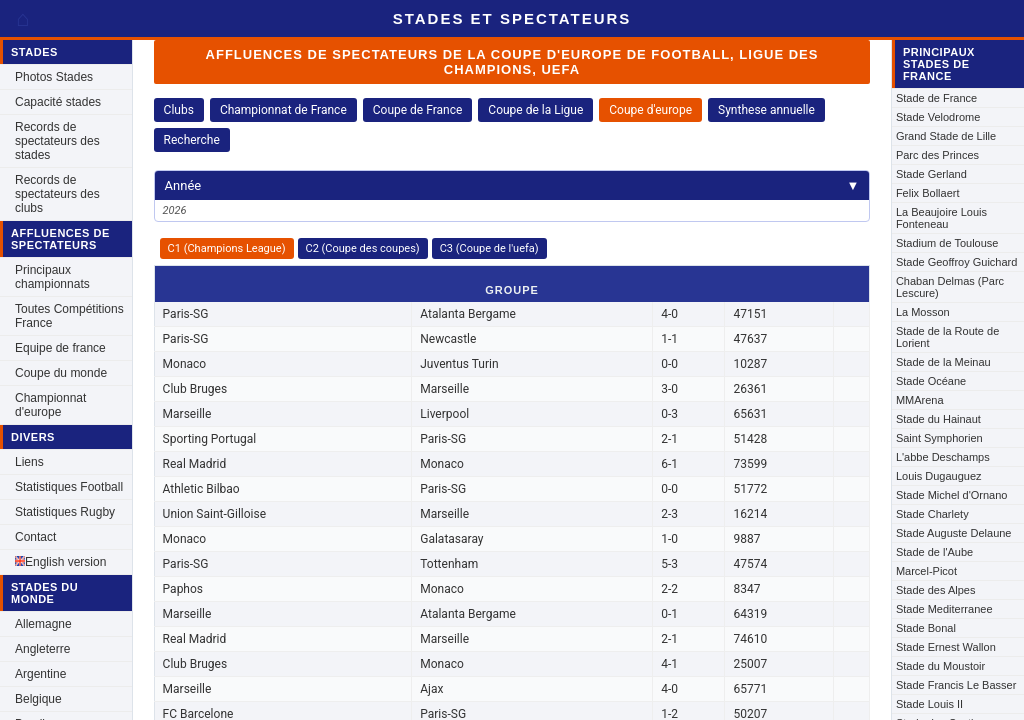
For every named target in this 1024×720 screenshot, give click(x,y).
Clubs (179, 110)
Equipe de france (60, 348)
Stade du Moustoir (940, 666)
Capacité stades (58, 102)
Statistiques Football (69, 487)
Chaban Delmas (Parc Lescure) (950, 287)
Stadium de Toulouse (947, 243)
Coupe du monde (61, 373)
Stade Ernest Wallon (946, 647)
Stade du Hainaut (938, 419)
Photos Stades (54, 77)
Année (512, 185)
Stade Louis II (929, 704)
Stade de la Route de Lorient (947, 337)
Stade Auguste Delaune (954, 533)
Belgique (38, 699)
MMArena (920, 400)
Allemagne (43, 624)
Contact (35, 537)
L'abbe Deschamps (943, 457)
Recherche (192, 140)
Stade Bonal (926, 628)
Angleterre (42, 649)
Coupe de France (418, 110)
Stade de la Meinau (943, 362)
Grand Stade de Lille (946, 136)
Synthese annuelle (766, 110)
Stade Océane (931, 381)
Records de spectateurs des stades (57, 141)
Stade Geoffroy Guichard (956, 262)
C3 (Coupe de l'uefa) (489, 248)
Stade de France (936, 98)
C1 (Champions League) (227, 248)
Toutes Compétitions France (69, 316)
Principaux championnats (52, 277)
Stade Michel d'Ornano (952, 495)
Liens (29, 462)
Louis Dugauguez (939, 476)
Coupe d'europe (650, 110)
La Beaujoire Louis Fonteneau (941, 218)
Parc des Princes (937, 155)
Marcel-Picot (926, 571)
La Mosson (923, 312)
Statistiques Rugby (65, 512)
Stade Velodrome (938, 117)
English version (60, 562)
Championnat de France (283, 110)
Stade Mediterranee (944, 609)
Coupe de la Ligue (535, 110)
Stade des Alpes (936, 590)
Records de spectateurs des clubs (57, 194)
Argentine (40, 674)
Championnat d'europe (50, 405)
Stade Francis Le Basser (956, 685)
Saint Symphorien (939, 438)
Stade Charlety (932, 514)
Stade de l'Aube (934, 552)
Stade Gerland (931, 174)
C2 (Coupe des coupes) (363, 248)
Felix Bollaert (928, 193)
